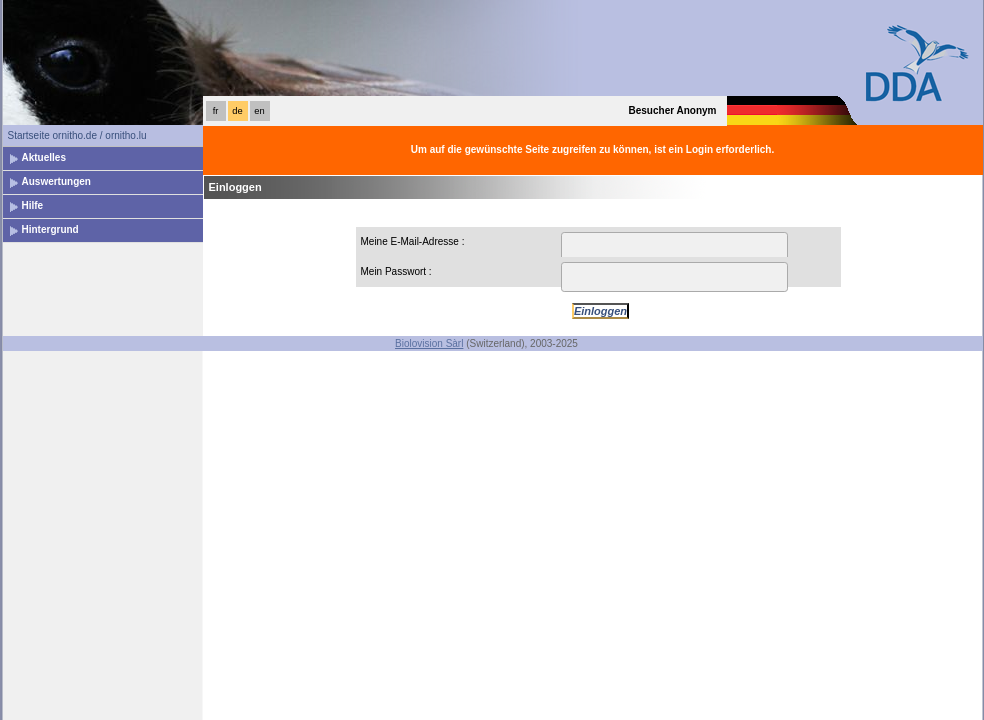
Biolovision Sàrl (429, 343)
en (259, 111)
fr (216, 111)
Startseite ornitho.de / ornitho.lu (77, 135)
